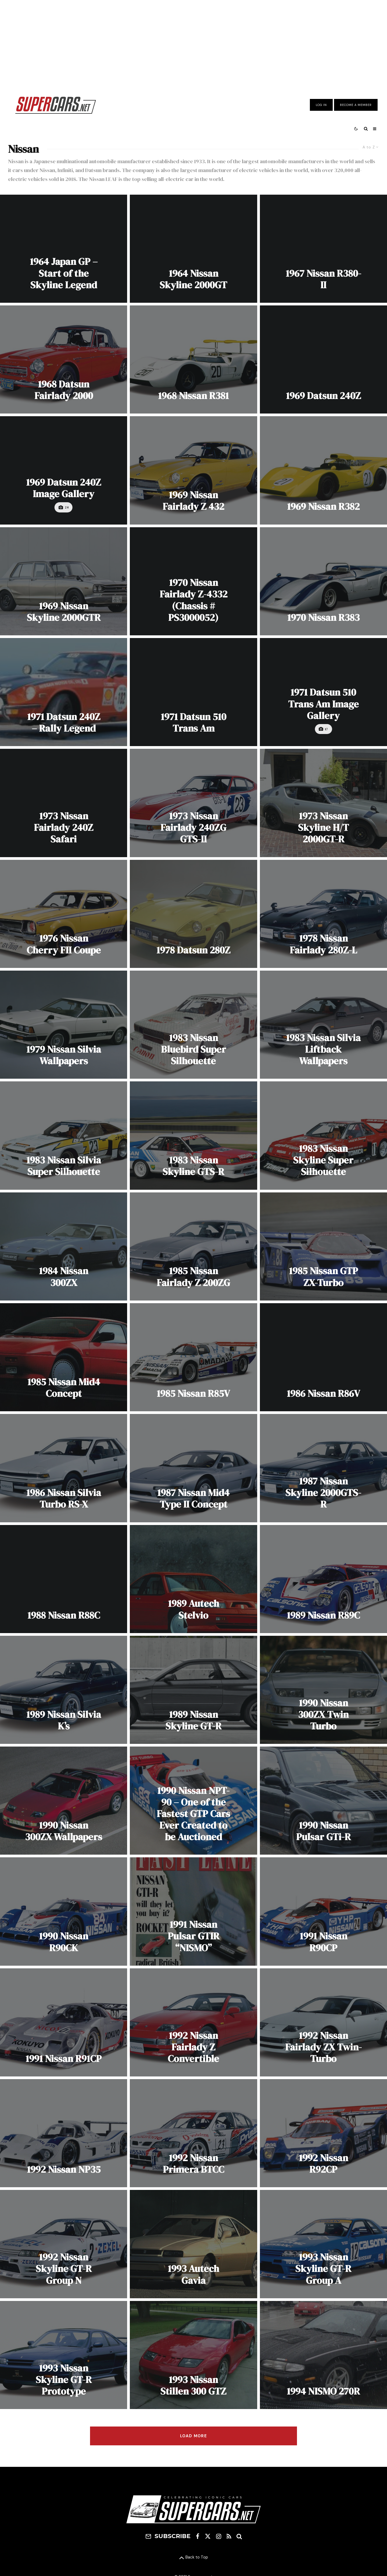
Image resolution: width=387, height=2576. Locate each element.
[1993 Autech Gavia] (193, 2244)
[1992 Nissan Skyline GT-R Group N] (63, 2244)
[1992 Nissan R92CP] (323, 2133)
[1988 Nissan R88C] (63, 1579)
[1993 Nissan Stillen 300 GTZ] (193, 2355)
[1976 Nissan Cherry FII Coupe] (63, 914)
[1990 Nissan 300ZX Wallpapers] (63, 1801)
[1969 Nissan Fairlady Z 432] (193, 470)
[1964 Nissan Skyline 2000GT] (193, 249)
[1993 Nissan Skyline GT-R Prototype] (63, 2355)
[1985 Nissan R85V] (193, 1357)
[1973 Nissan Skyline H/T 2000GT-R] (323, 803)
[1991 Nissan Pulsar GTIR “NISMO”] (193, 1911)
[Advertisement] (193, 43)
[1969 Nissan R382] (323, 470)
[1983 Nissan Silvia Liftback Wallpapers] (323, 1025)
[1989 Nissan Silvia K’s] (63, 1690)
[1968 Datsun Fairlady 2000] (63, 359)
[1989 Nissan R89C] (323, 1579)
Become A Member (356, 105)
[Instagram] (218, 2536)
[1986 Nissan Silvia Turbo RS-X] (63, 1468)
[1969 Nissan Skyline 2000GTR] (63, 581)
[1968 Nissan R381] (193, 359)
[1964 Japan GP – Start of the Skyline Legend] (63, 249)
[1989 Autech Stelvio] (193, 1579)
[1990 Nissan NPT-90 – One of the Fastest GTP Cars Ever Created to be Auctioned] (193, 1801)
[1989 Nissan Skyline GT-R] (193, 1690)
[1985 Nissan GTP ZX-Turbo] (323, 1246)
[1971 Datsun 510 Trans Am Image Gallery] (323, 692)
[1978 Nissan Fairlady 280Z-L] (323, 914)
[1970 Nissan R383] (323, 581)
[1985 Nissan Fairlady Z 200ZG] (193, 1246)
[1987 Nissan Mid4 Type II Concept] (193, 1468)
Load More (193, 2436)
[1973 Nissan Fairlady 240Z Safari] (63, 803)
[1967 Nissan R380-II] (323, 249)
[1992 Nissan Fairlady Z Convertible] (193, 2022)
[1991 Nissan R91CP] (63, 2022)
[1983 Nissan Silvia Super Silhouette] (63, 1135)
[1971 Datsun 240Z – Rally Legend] (63, 692)
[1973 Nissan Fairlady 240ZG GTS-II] (193, 803)
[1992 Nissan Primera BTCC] (193, 2133)
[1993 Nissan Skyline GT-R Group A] (323, 2244)
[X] (207, 2536)
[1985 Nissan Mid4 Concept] (63, 1357)
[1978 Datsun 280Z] (193, 914)
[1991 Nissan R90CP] (323, 1911)
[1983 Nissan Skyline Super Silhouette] (323, 1135)
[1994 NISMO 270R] (323, 2355)
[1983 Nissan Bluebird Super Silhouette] (193, 1025)
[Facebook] (197, 2536)
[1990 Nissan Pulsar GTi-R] (323, 1801)
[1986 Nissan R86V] (323, 1357)
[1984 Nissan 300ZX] (63, 1246)
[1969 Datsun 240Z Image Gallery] (63, 470)
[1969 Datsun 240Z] (323, 359)
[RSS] (229, 2536)
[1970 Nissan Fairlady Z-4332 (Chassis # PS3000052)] (193, 581)
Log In (321, 105)
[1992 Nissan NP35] (63, 2133)
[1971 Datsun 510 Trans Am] (193, 692)
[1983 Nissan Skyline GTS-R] (193, 1135)
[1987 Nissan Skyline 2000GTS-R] (323, 1468)
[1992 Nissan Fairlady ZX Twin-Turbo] (323, 2022)
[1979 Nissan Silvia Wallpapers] (63, 1025)
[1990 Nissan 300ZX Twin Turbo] (323, 1690)
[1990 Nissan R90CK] (63, 1911)
